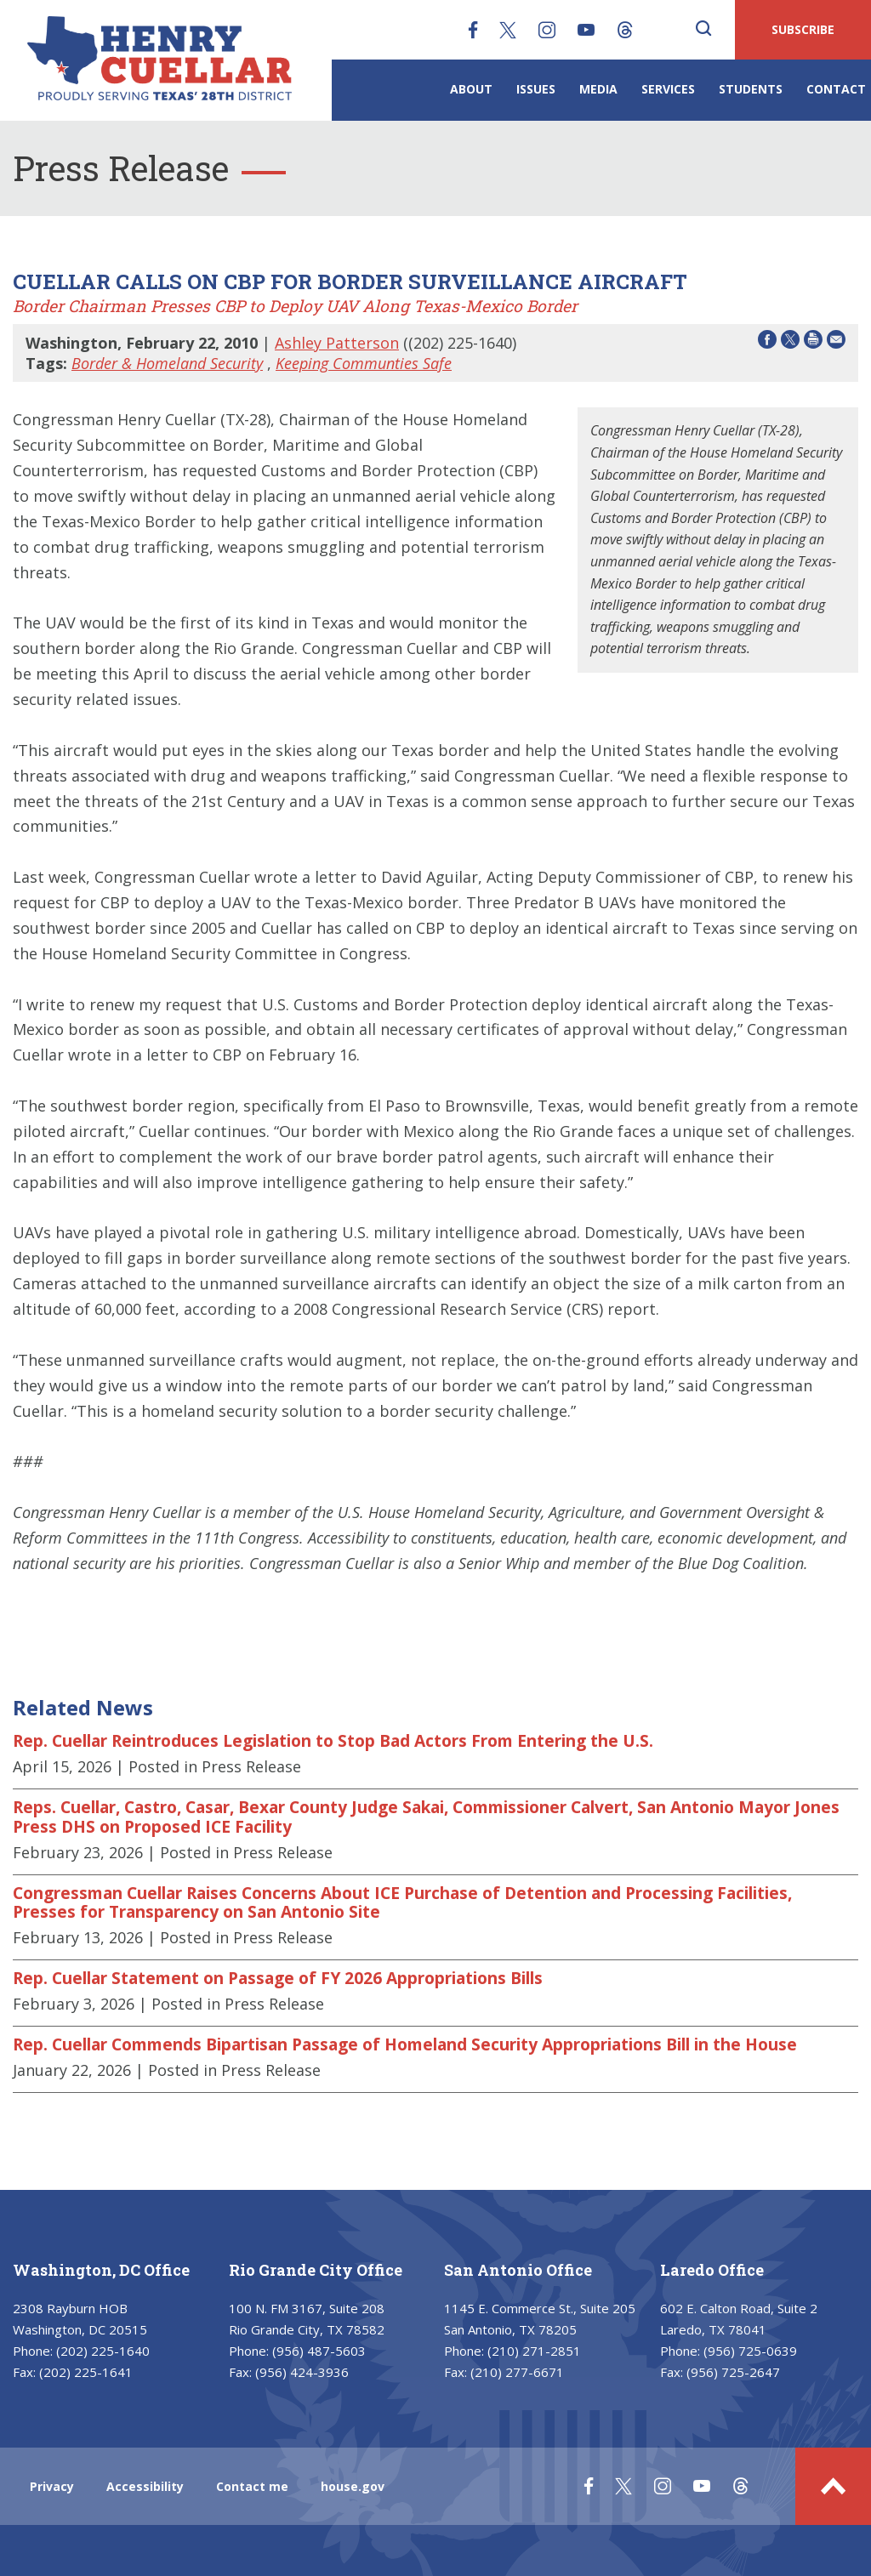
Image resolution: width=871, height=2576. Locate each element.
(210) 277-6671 (517, 2371)
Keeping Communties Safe (364, 363)
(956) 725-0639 (750, 2350)
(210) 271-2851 (534, 2350)
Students (751, 89)
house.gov (352, 2486)
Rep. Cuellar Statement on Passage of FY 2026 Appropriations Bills (278, 1978)
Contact (836, 89)
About (471, 89)
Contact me (252, 2486)
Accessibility (145, 2486)
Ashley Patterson (337, 343)
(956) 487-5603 (319, 2350)
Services (668, 89)
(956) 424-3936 (302, 2371)
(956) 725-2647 (733, 2371)
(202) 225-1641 (86, 2371)
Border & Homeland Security (167, 363)
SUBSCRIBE (802, 29)
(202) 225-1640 (103, 2350)
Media (598, 89)
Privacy (52, 2486)
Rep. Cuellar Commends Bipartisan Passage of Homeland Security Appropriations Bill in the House (405, 2044)
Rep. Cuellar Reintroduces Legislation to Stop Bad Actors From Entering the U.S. (333, 1741)
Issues (535, 89)
